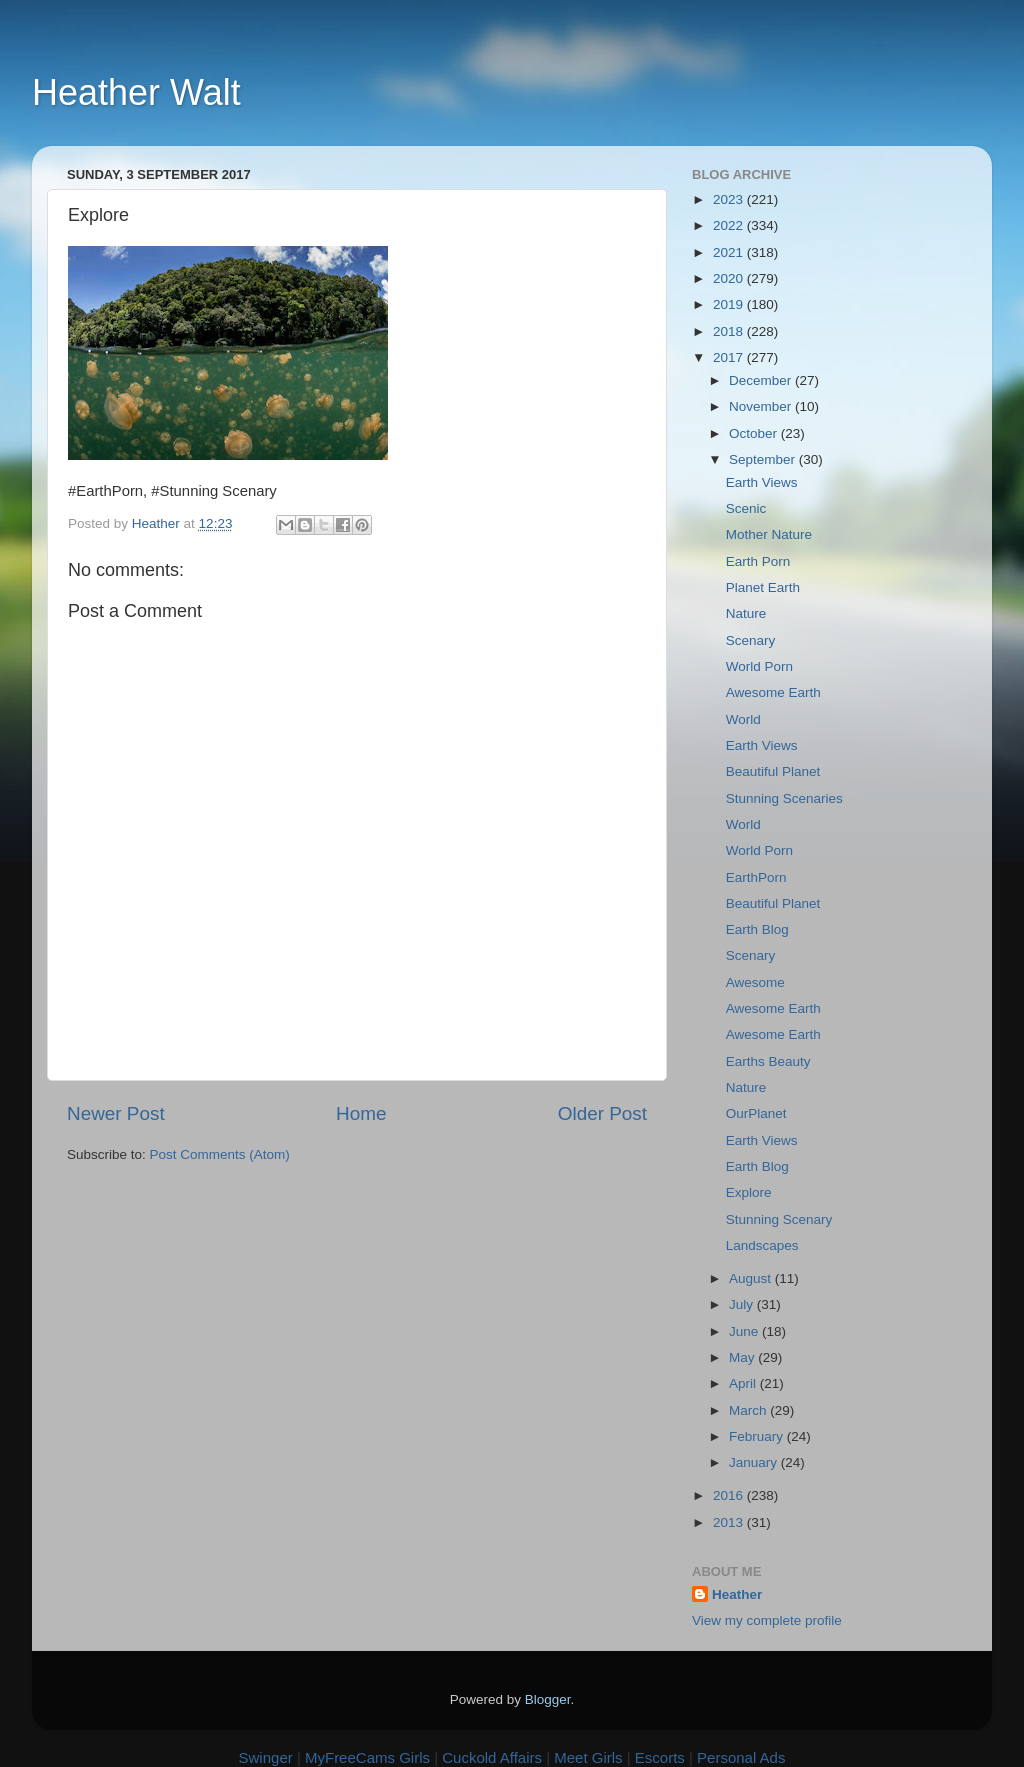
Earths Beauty (768, 1061)
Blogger (548, 1699)
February (758, 1436)
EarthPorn (756, 877)
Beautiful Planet (773, 771)
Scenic (746, 508)
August (752, 1278)
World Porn (759, 666)
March (749, 1410)
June (745, 1331)
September (764, 459)
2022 (730, 225)
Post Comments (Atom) (220, 1154)
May (743, 1357)
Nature (746, 613)
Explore (749, 1192)
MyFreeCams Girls (367, 1757)
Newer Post (116, 1113)
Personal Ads (741, 1757)
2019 (730, 304)
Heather (737, 1594)
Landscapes (762, 1245)
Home (361, 1113)
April (744, 1383)
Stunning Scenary (779, 1219)
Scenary (751, 640)
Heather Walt (136, 92)
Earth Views (762, 482)
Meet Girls (588, 1757)
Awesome (755, 982)
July (743, 1304)
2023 (730, 199)
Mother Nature (769, 534)
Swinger (266, 1757)
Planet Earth (763, 587)
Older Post (602, 1113)
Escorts (660, 1757)
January (755, 1462)
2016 (730, 1495)
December (762, 380)
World (743, 719)
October (755, 433)
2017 (730, 357)
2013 (730, 1522)
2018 (730, 331)
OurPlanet (756, 1113)
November (762, 406)
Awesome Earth (773, 692)
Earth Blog (757, 929)
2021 (730, 252)
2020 (730, 278)
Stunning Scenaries (784, 798)
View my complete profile (767, 1620)
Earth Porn (758, 561)
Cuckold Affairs (492, 1757)
